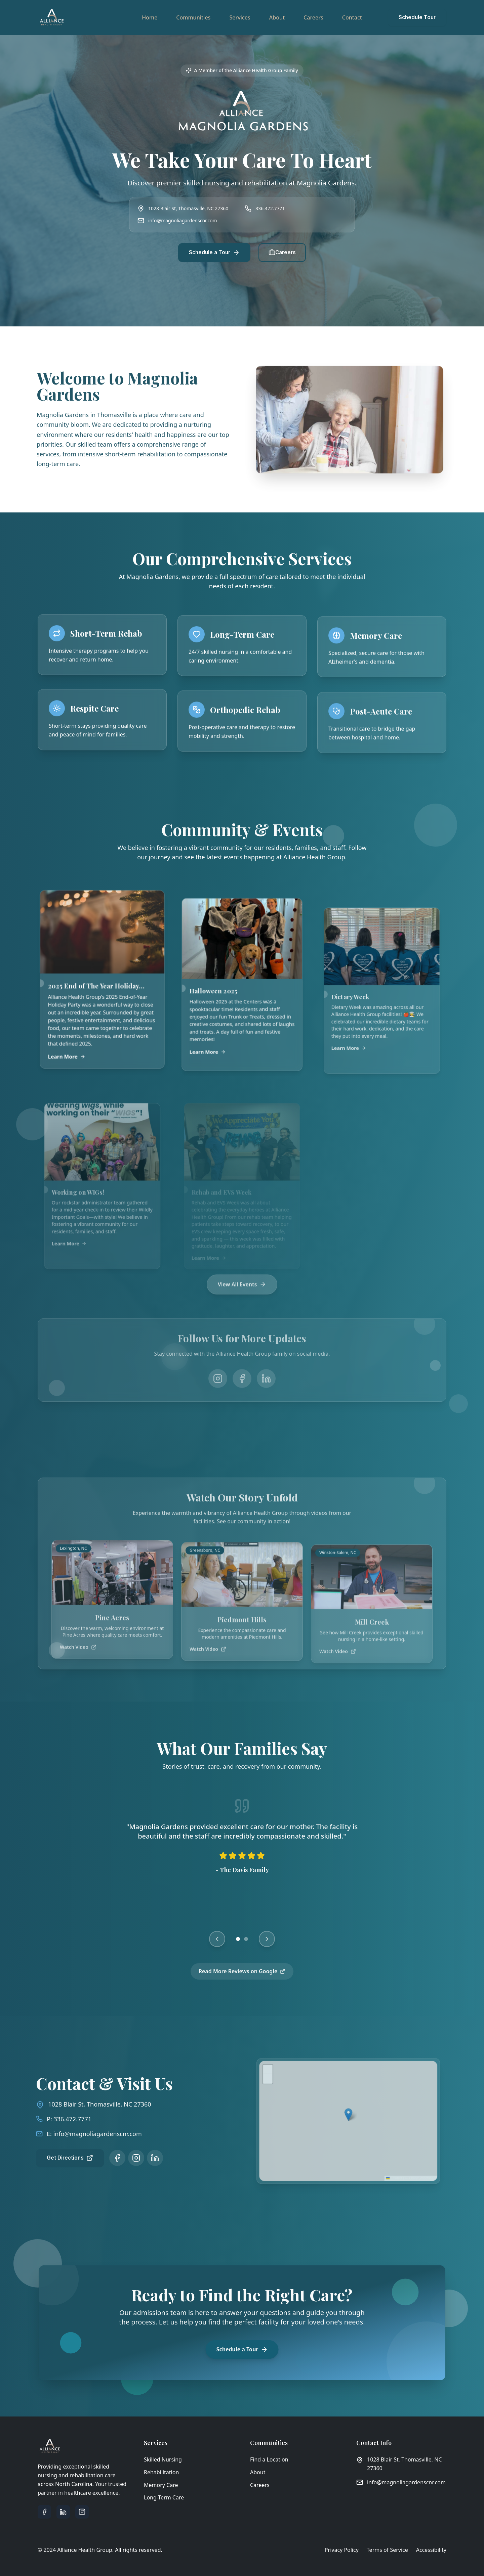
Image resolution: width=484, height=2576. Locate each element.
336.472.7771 (270, 208)
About (277, 17)
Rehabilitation (161, 2472)
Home (149, 17)
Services (239, 17)
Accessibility (431, 2550)
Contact (352, 17)
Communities (193, 17)
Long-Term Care (164, 2497)
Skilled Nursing (163, 2459)
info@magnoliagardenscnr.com (182, 220)
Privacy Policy (342, 2550)
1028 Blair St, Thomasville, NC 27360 (84, 2104)
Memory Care (161, 2485)
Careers (313, 17)
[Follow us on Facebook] (102, 2158)
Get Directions (55, 2158)
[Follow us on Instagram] (121, 2158)
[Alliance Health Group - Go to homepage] (52, 17)
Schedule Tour (417, 17)
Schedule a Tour (214, 252)
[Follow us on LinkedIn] (140, 2158)
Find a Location (269, 2459)
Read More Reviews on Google (242, 1980)
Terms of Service (387, 2550)
